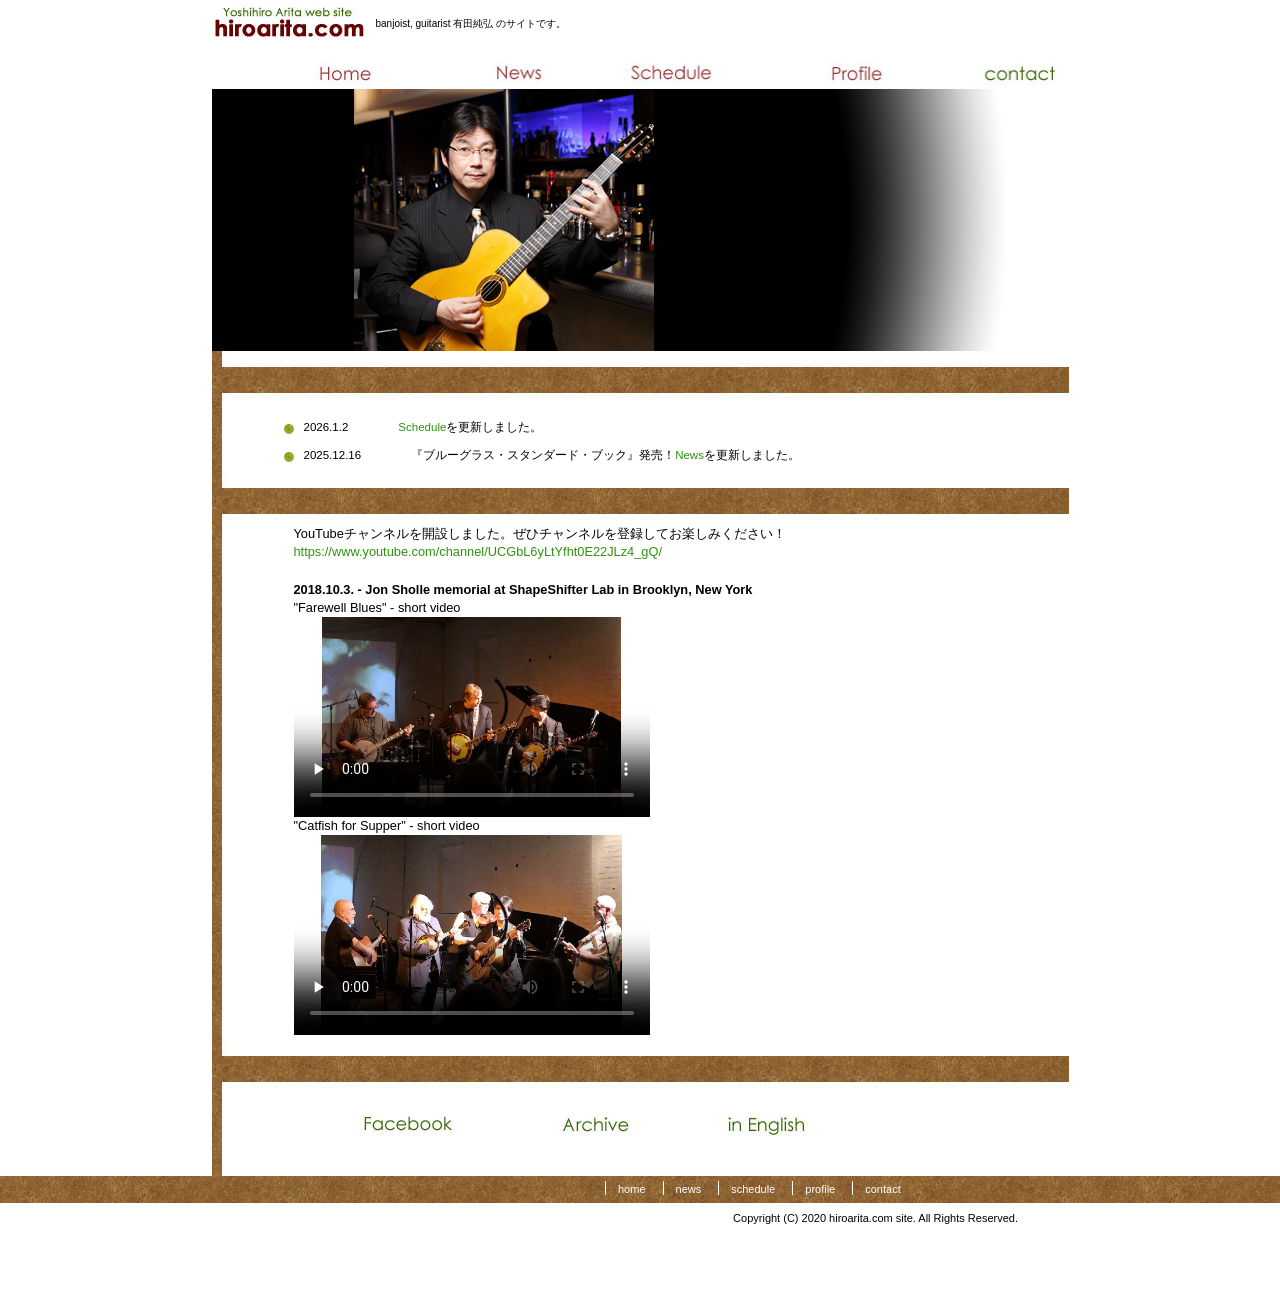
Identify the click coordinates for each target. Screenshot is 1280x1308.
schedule (753, 1189)
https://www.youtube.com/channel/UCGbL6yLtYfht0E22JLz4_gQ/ (478, 551)
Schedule (422, 427)
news (689, 1189)
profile (820, 1189)
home (632, 1189)
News (689, 455)
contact (882, 1189)
